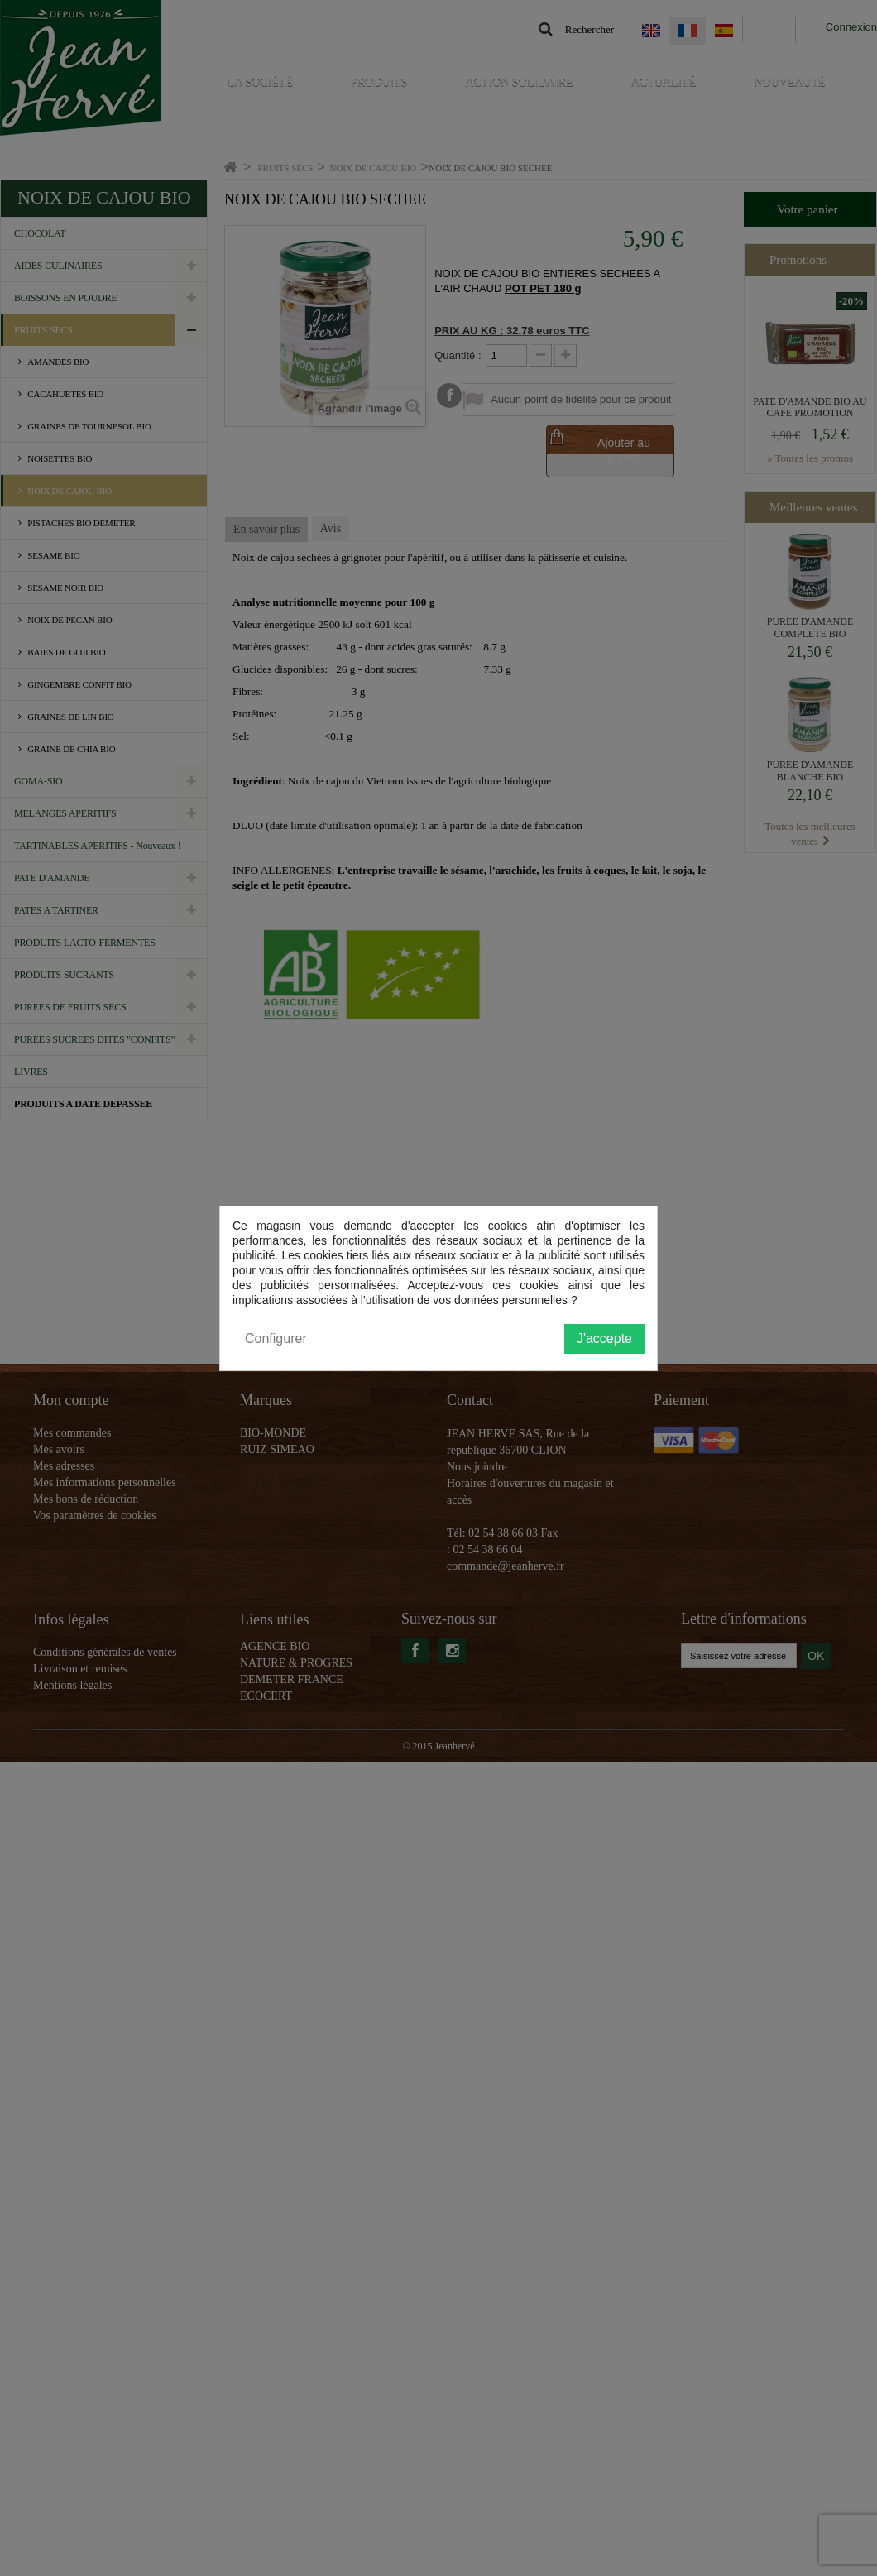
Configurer (276, 1338)
